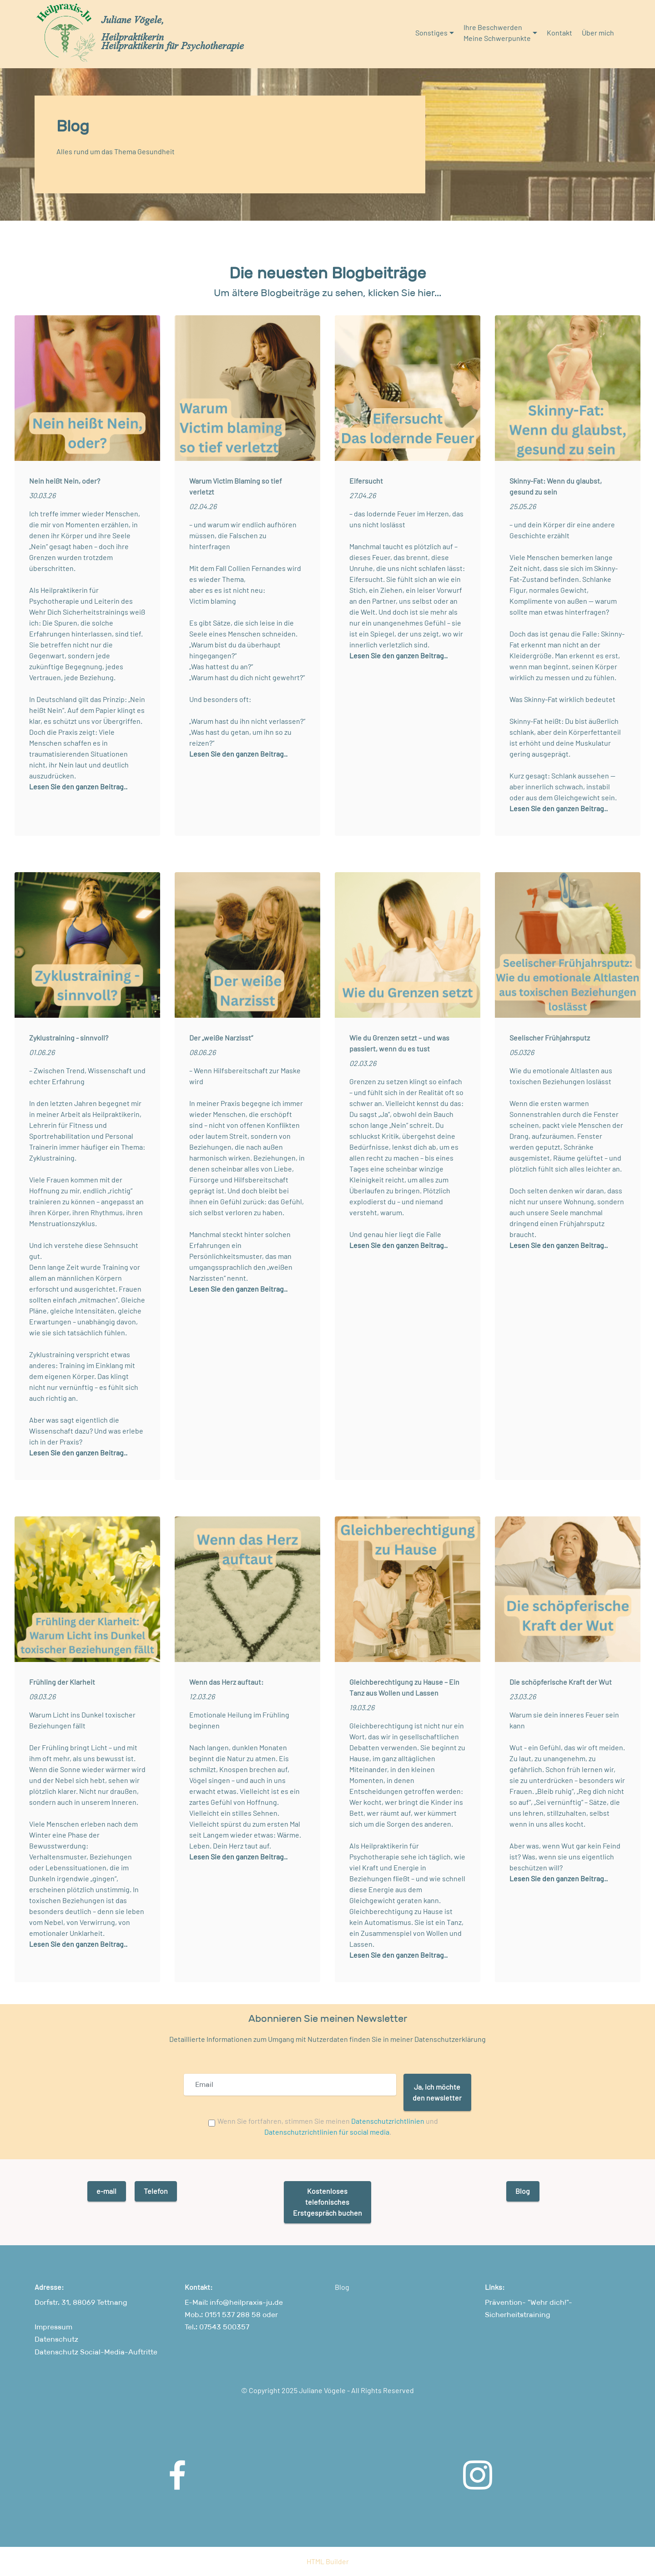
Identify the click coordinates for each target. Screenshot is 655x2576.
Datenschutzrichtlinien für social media (326, 2131)
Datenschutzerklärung (449, 2039)
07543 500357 (223, 2327)
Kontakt (559, 32)
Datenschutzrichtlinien (387, 2120)
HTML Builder (328, 2561)
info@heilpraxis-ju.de (246, 2302)
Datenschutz (56, 2339)
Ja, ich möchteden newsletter (437, 2092)
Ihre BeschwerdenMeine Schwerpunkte (497, 32)
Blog (522, 2191)
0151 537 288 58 (233, 2314)
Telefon (156, 2191)
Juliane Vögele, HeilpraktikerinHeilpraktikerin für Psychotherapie (172, 33)
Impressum (53, 2327)
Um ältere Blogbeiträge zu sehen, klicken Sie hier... (327, 293)
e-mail (106, 2191)
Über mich (598, 32)
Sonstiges (431, 32)
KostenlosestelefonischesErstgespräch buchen (327, 2202)
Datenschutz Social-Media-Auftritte (96, 2352)
